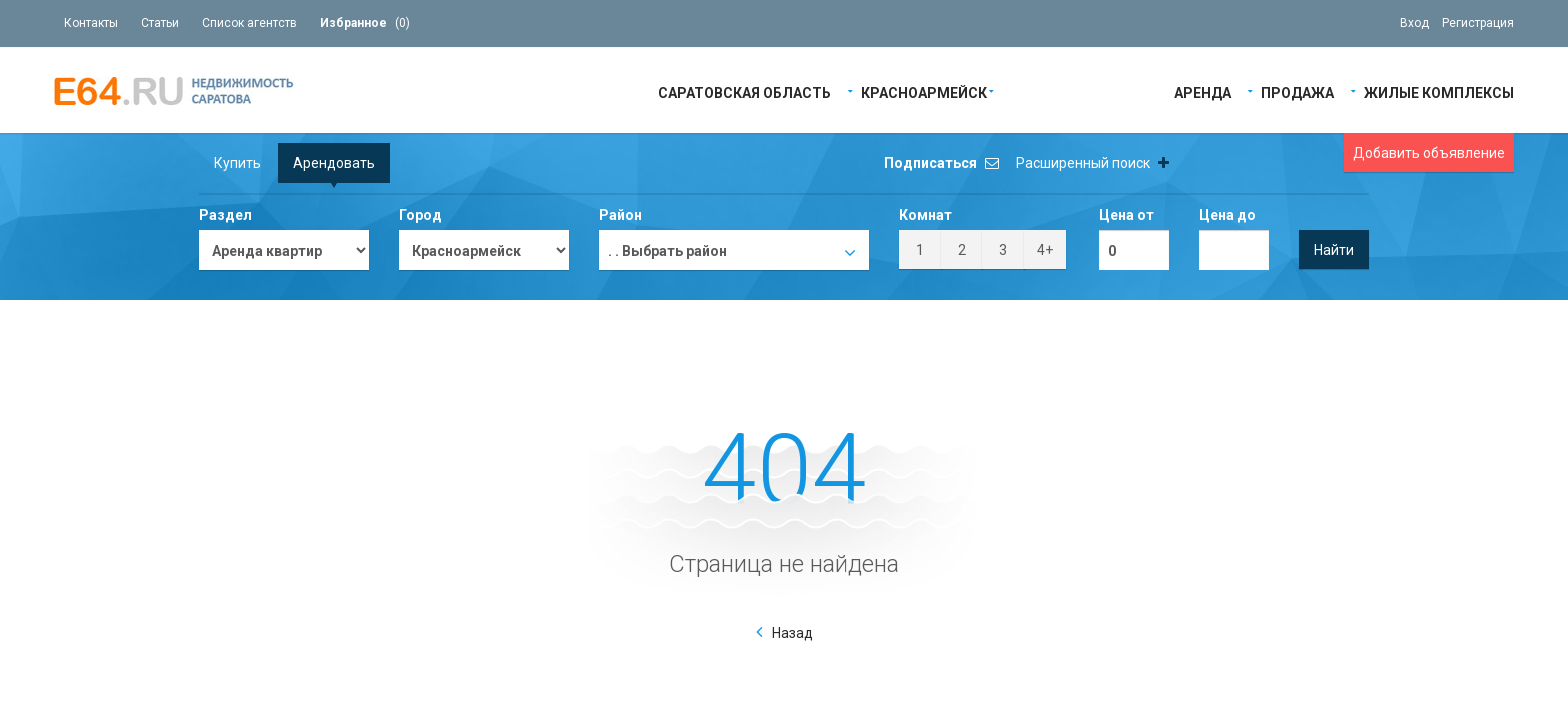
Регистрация (1478, 23)
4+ (1045, 250)
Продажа (1297, 91)
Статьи (160, 23)
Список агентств (249, 23)
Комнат (925, 215)
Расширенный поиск (1092, 163)
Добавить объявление (1429, 153)
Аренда (1202, 91)
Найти (1334, 250)
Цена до (1227, 215)
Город (420, 215)
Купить (237, 163)
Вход (1414, 23)
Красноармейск (924, 91)
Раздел (225, 215)
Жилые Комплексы (1439, 91)
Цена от (1126, 215)
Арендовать (334, 163)
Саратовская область (744, 91)
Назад (792, 633)
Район (620, 215)
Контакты (91, 23)
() (365, 23)
